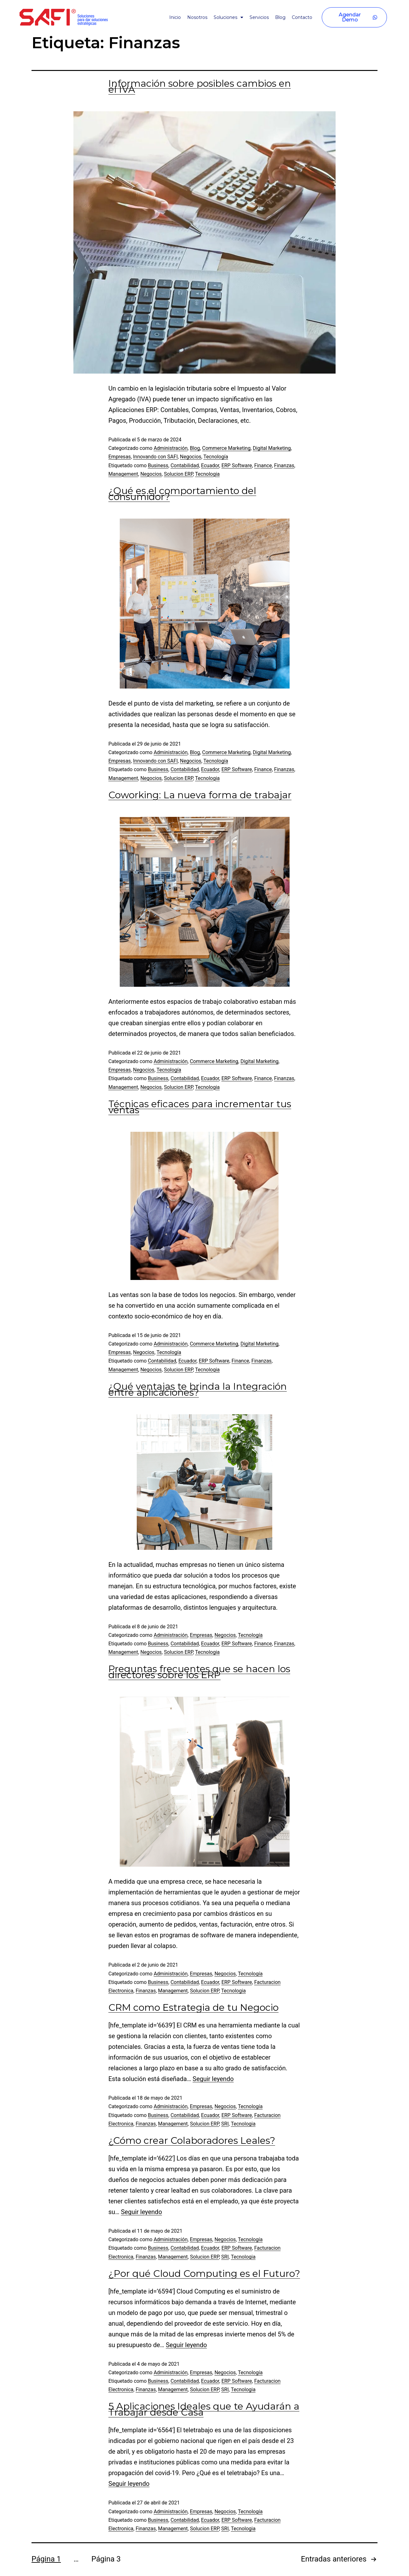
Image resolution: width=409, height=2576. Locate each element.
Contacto (302, 17)
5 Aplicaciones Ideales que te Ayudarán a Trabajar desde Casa (203, 2409)
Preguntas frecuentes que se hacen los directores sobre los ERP (199, 1672)
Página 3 (106, 2559)
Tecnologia (207, 474)
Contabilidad (184, 465)
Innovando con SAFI (155, 457)
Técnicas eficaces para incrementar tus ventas (199, 1107)
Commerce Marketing (226, 448)
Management (123, 474)
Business (158, 465)
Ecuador (210, 465)
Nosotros (197, 17)
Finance (263, 465)
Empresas (119, 457)
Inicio (175, 17)
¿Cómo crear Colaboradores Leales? (191, 2140)
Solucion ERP (178, 474)
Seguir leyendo (213, 2079)
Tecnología (216, 457)
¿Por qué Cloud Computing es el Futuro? (204, 2273)
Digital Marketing (272, 448)
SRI (225, 2124)
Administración (171, 448)
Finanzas (284, 465)
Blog (280, 17)
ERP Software (237, 465)
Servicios (259, 17)
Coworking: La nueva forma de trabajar (199, 795)
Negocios (190, 457)
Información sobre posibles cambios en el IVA (199, 86)
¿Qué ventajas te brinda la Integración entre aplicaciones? (197, 1389)
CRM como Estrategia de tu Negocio (193, 2007)
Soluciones (228, 17)
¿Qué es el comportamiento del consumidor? (182, 494)
